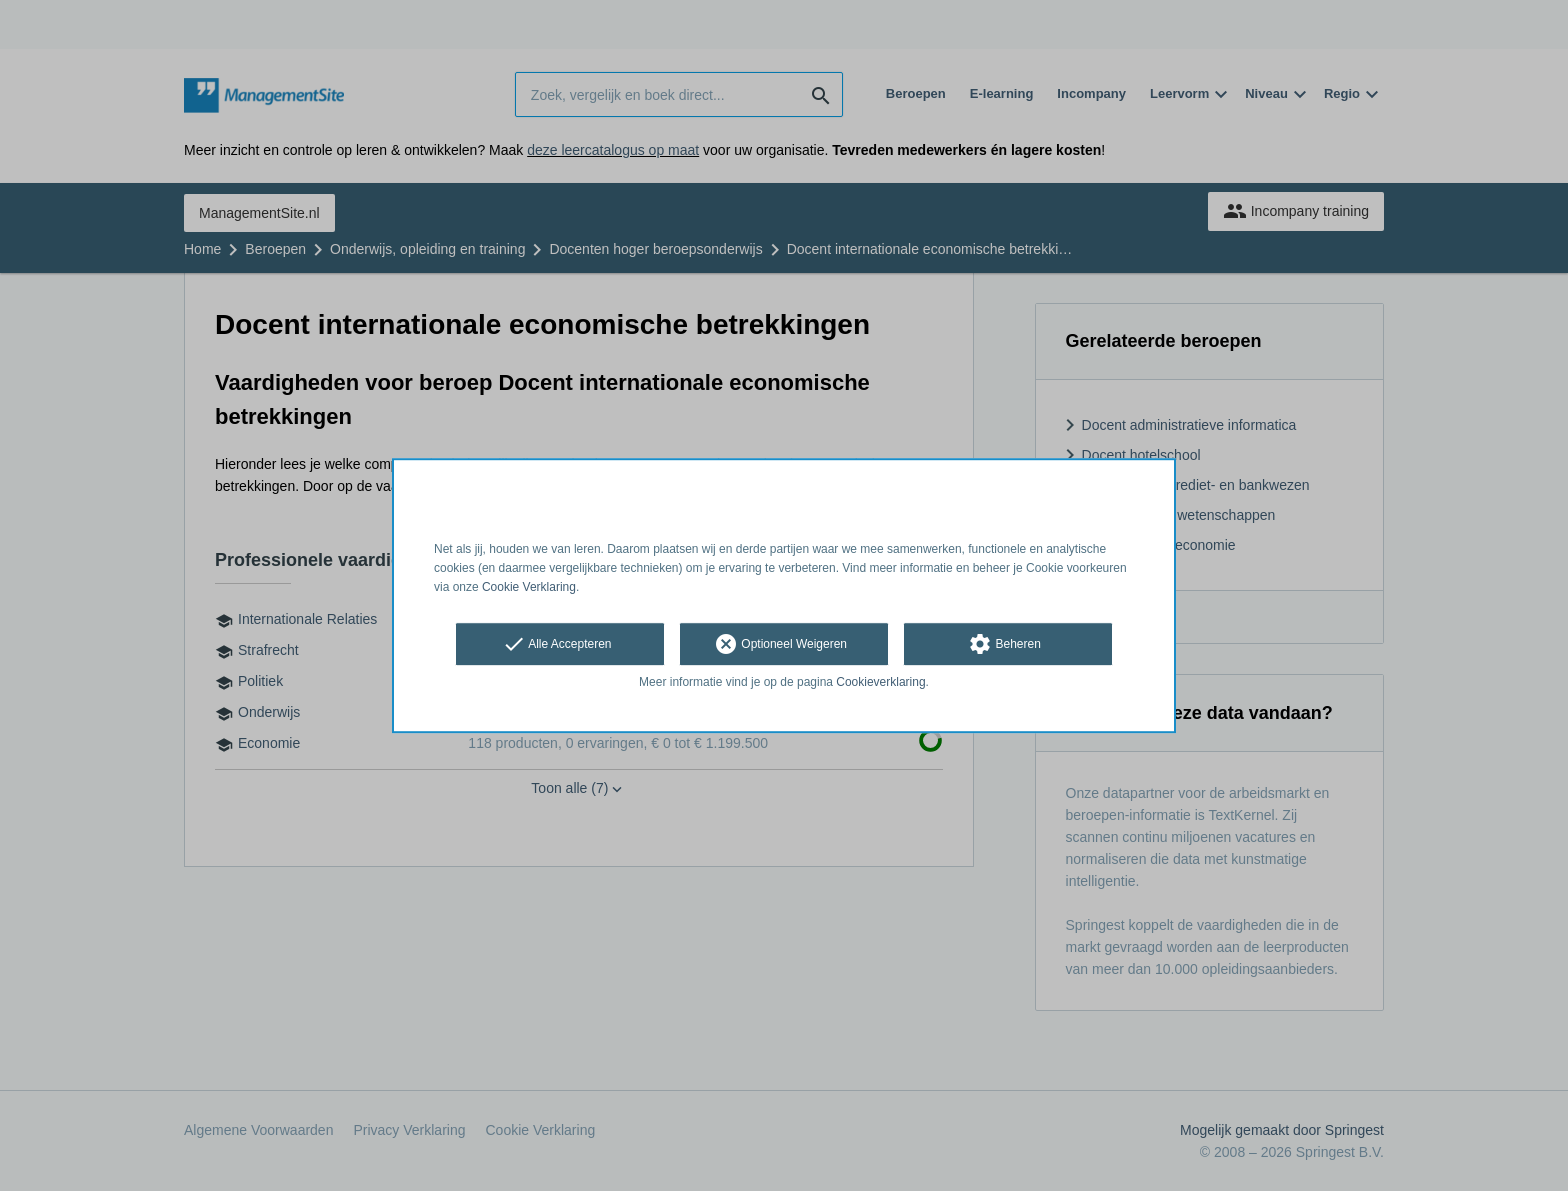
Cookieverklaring (880, 683)
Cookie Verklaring (529, 587)
